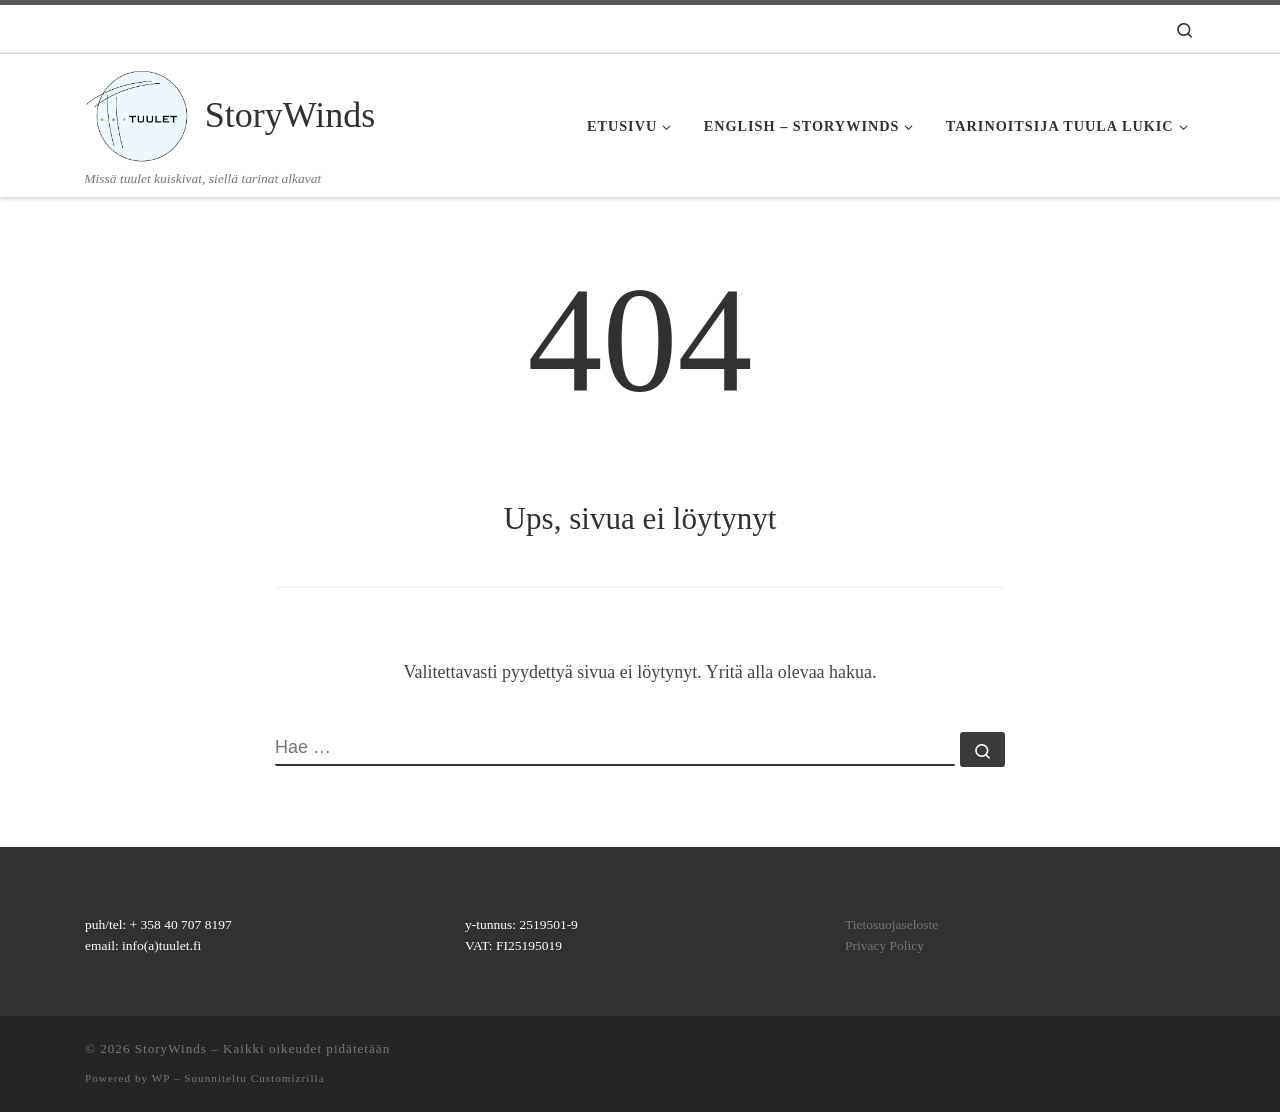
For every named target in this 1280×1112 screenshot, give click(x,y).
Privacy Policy (884, 945)
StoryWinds (171, 1048)
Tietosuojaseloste (891, 924)
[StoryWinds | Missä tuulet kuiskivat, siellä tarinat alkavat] (141, 111)
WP (161, 1078)
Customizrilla (288, 1078)
